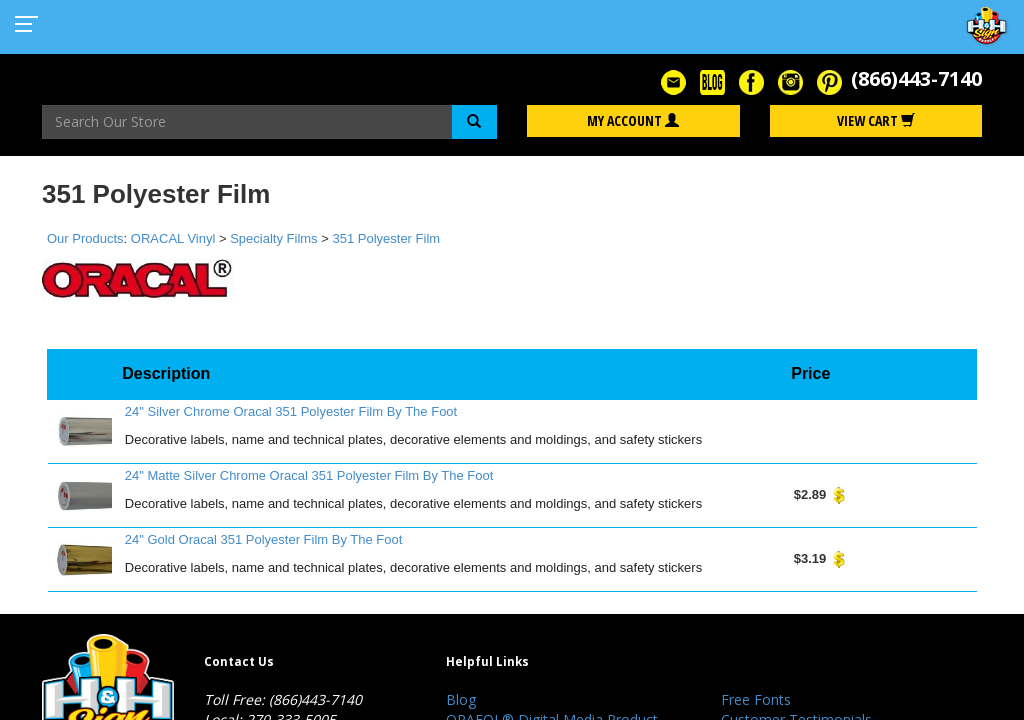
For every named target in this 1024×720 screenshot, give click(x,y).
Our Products (85, 238)
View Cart (876, 120)
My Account (633, 120)
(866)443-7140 (916, 78)
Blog (461, 699)
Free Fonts (756, 699)
